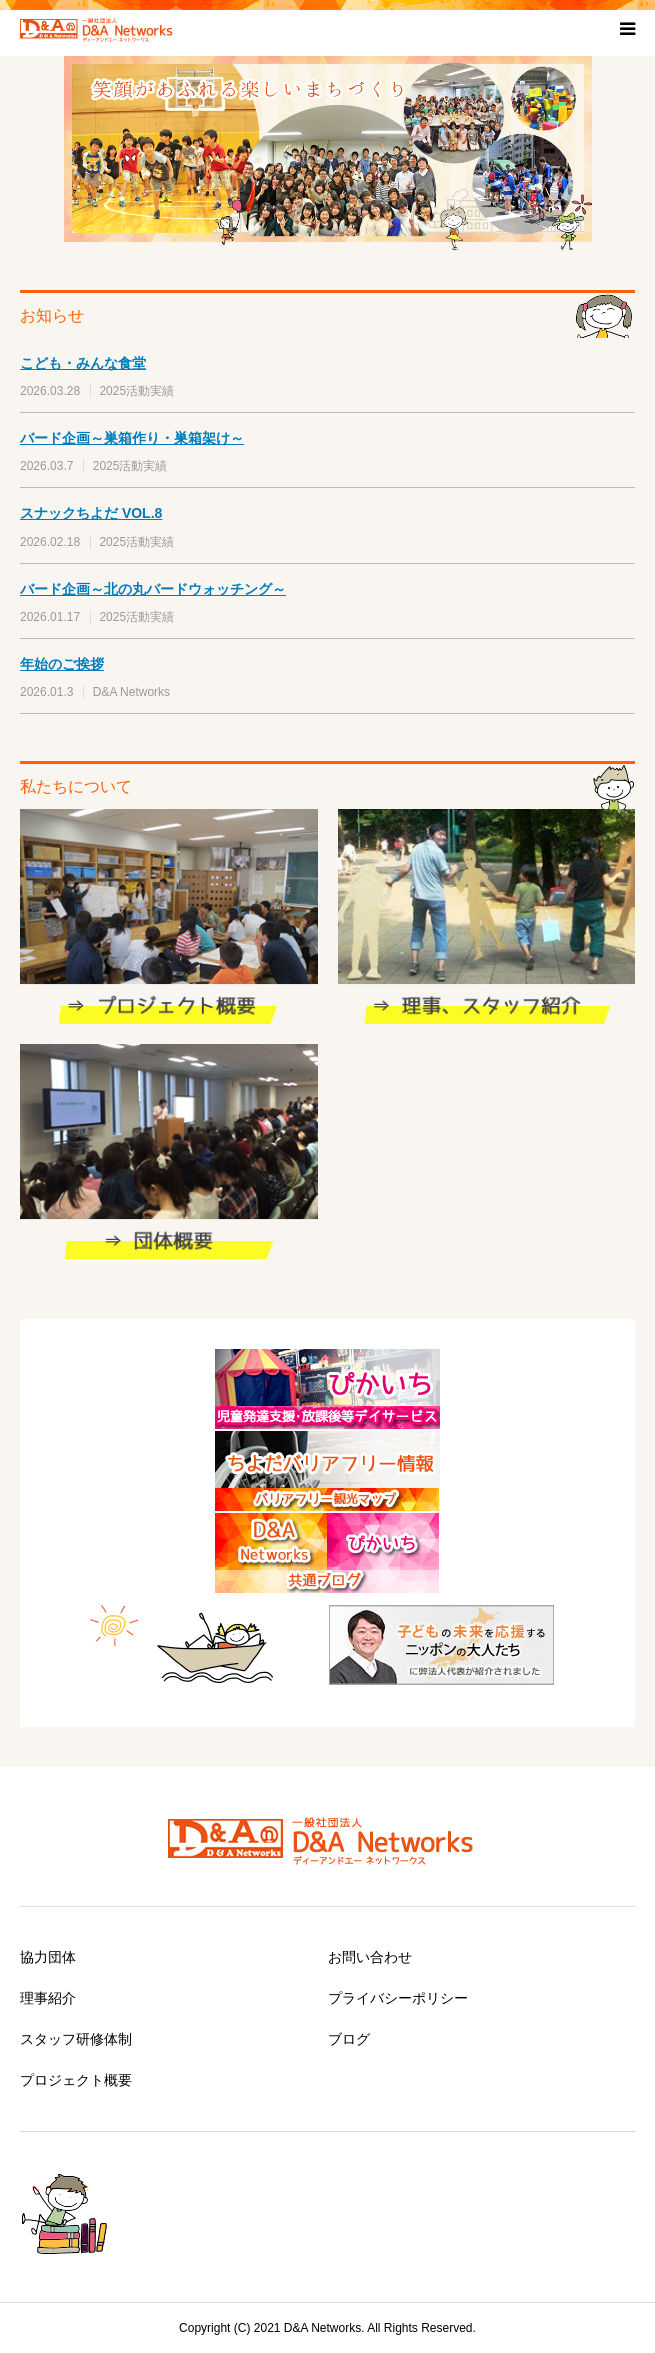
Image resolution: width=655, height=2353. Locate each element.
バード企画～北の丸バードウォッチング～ (153, 589)
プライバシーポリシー (398, 1998)
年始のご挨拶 (62, 664)
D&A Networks (131, 692)
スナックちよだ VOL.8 (91, 513)
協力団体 (48, 1957)
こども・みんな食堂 (83, 363)
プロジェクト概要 (76, 2080)
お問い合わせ (370, 1957)
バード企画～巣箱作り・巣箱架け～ (132, 438)
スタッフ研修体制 (76, 2039)
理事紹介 (48, 1998)
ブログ (349, 2039)
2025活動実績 (136, 391)
